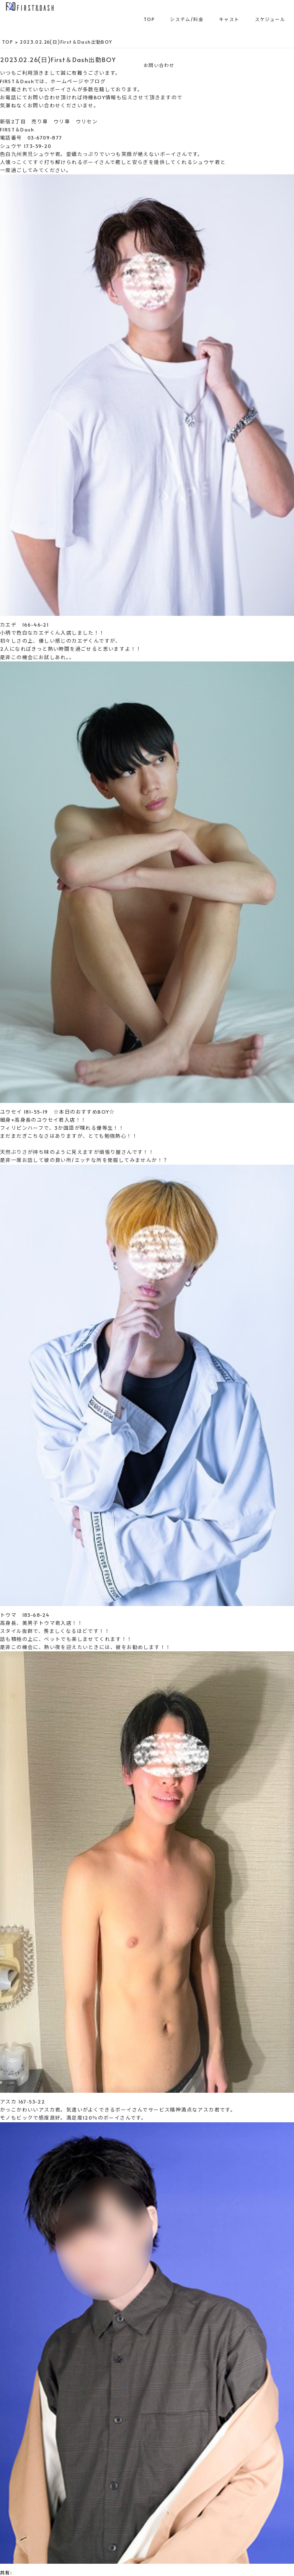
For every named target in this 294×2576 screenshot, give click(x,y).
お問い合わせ (159, 65)
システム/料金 (187, 19)
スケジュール (270, 19)
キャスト (229, 19)
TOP (149, 19)
